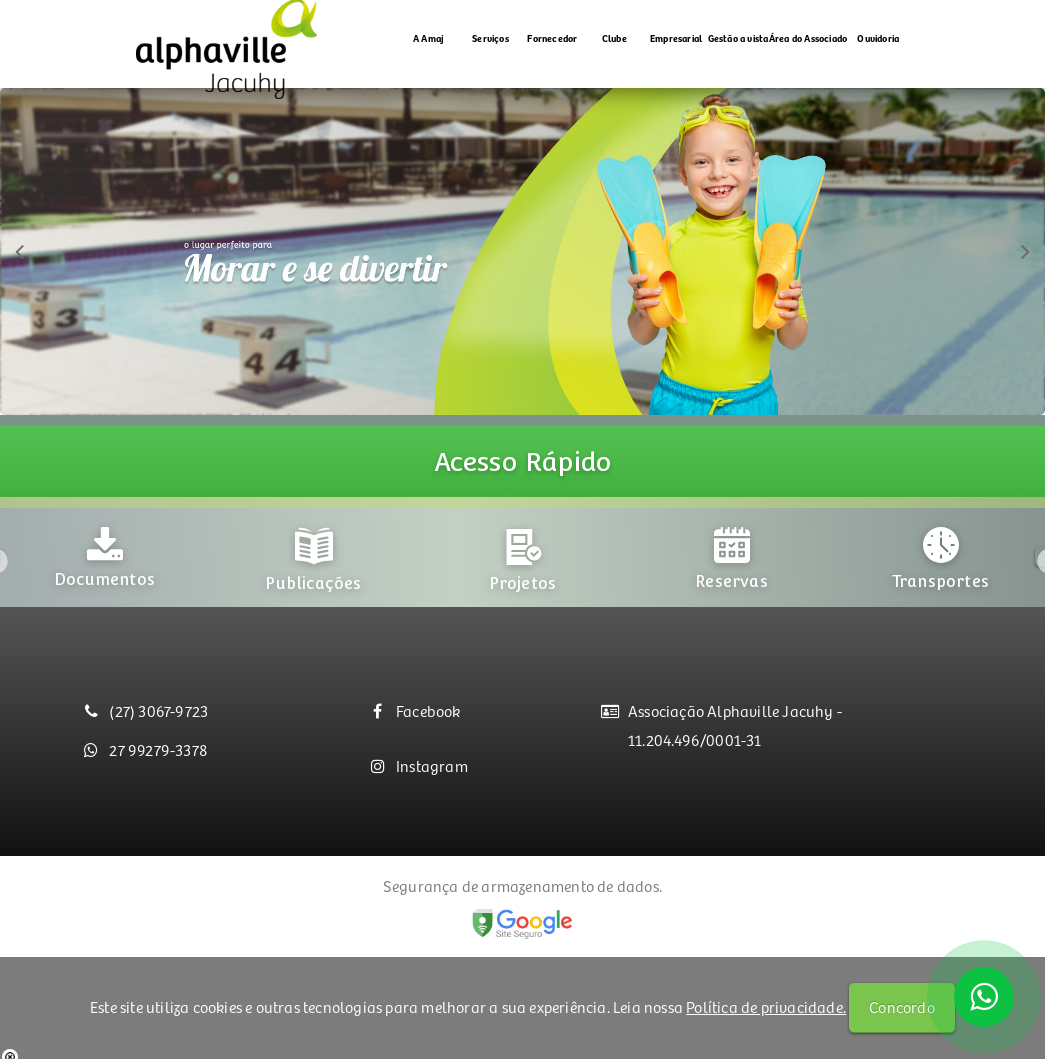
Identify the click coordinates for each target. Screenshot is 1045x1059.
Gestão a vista (738, 38)
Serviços (490, 38)
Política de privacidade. (766, 1006)
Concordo (902, 1006)
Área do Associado (808, 38)
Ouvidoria (878, 38)
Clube (614, 38)
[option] (104, 552)
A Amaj (428, 38)
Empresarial (676, 38)
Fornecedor (552, 38)
